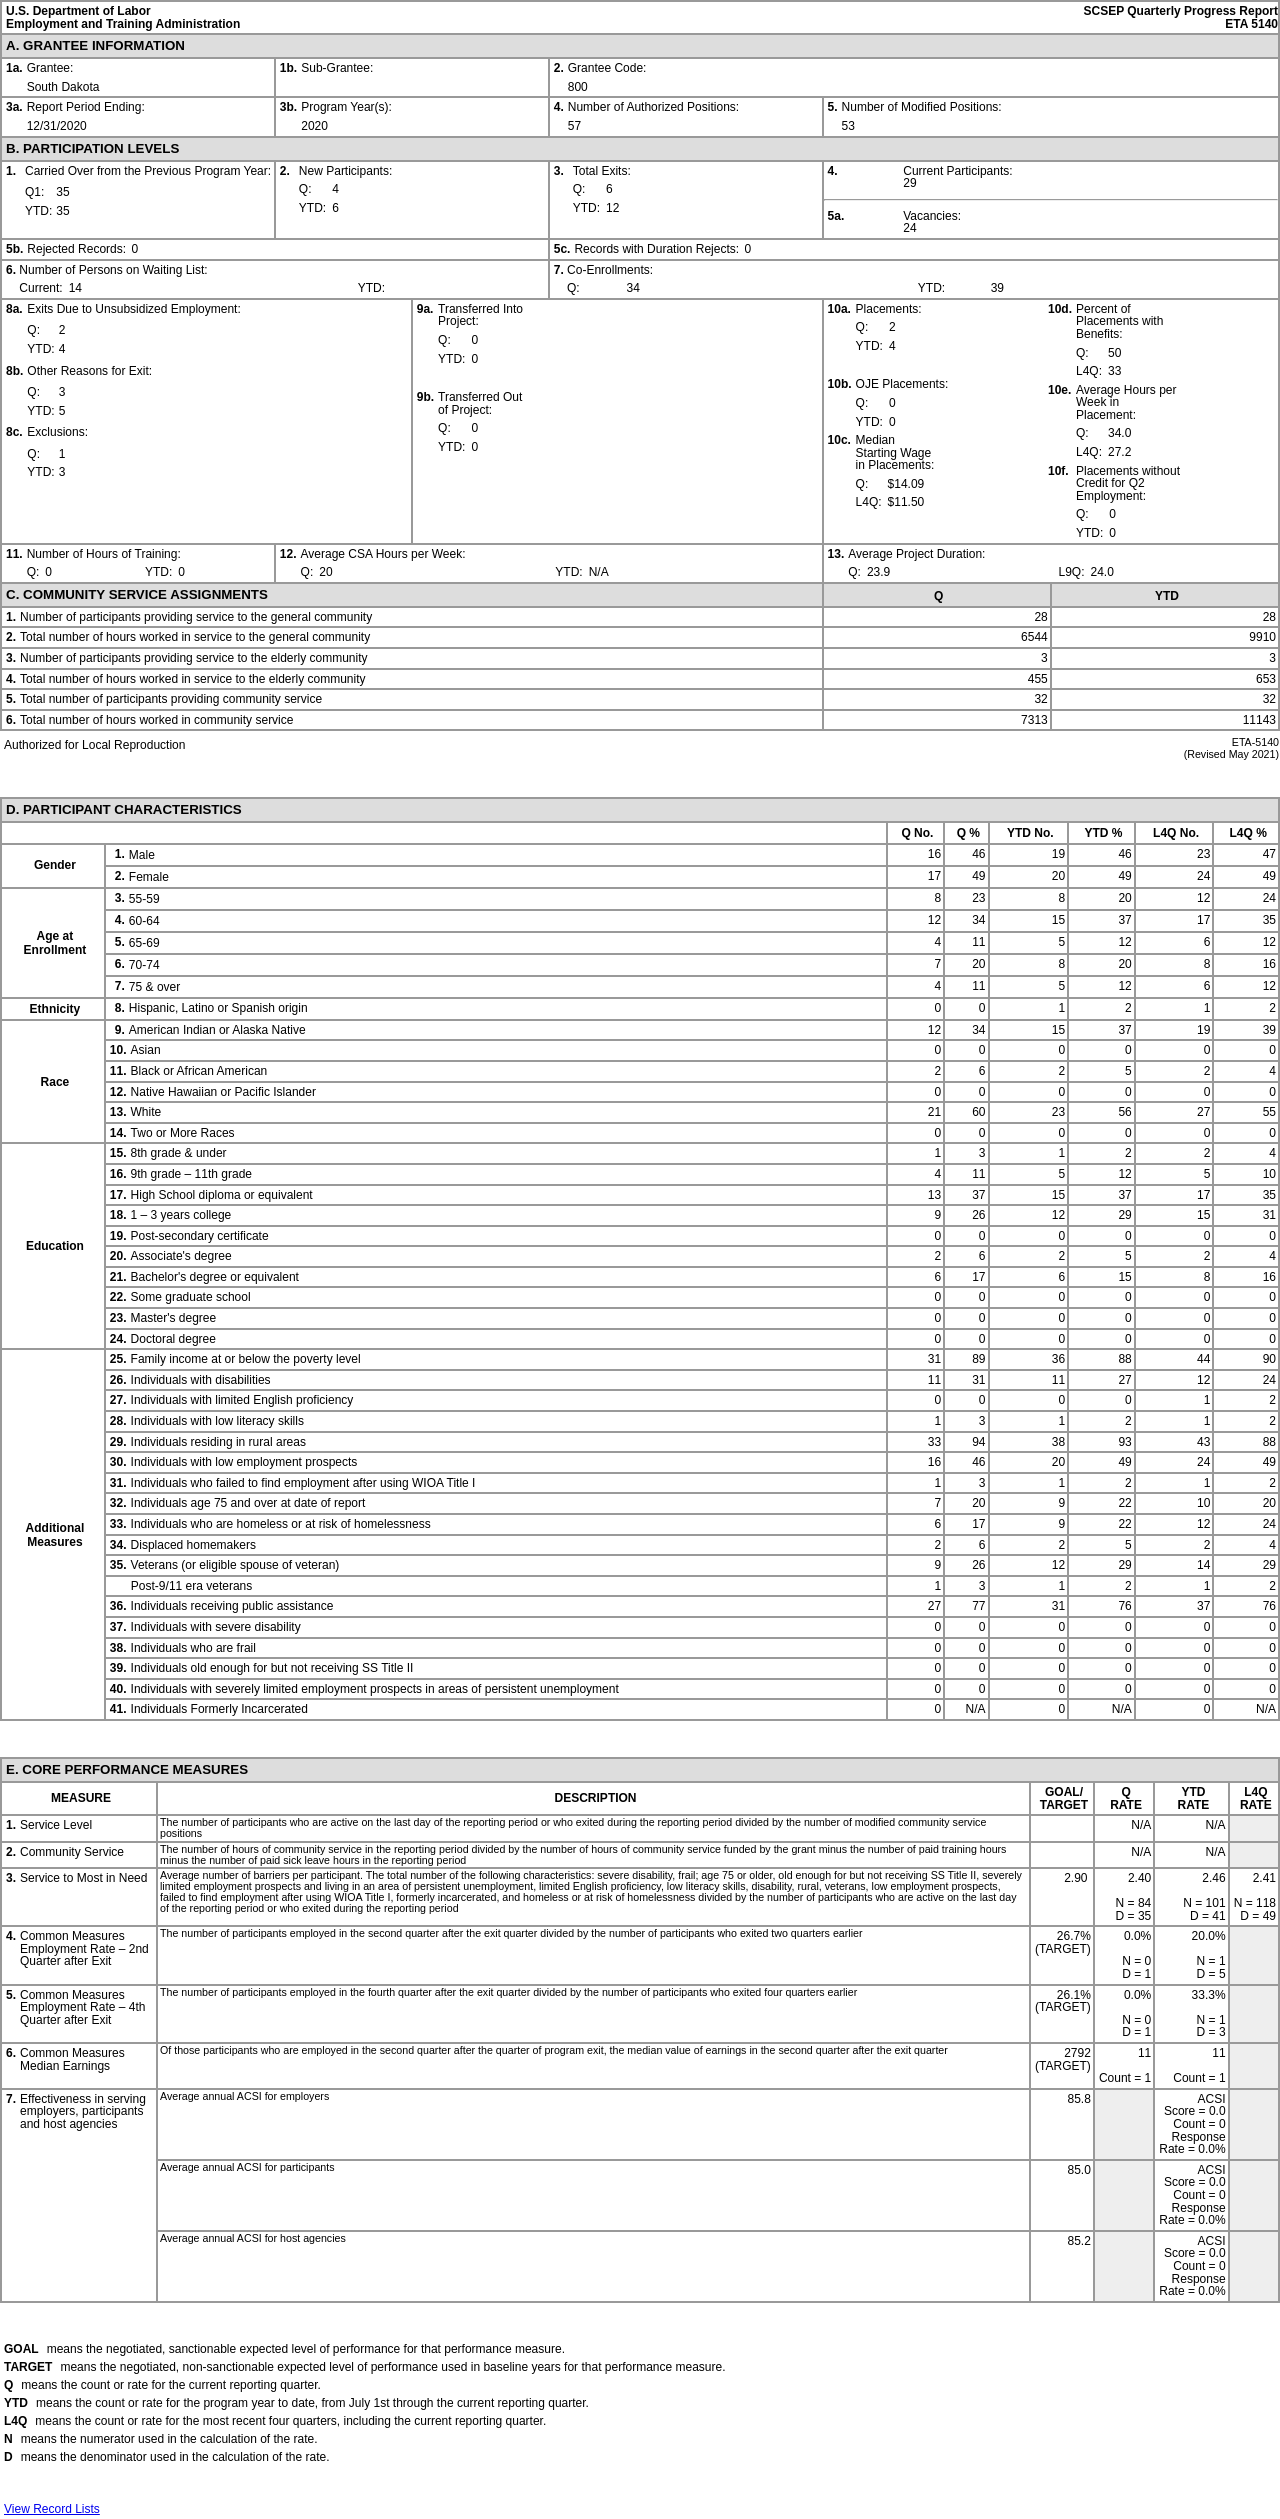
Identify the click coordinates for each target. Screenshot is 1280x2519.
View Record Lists (52, 2509)
